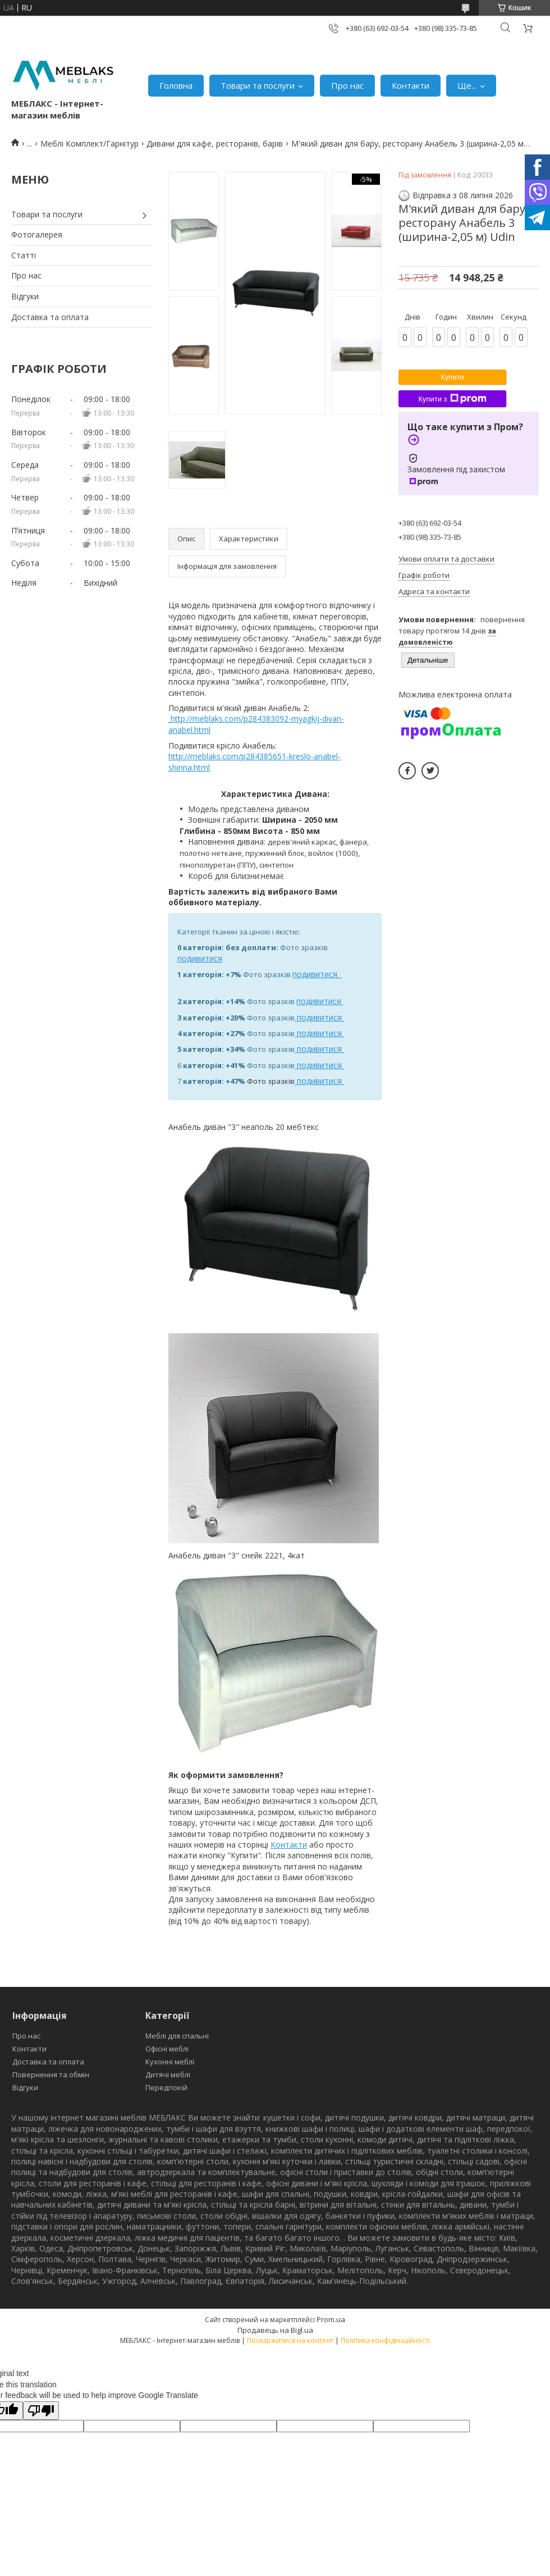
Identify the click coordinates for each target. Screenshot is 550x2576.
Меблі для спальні (177, 2036)
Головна (175, 85)
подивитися (199, 958)
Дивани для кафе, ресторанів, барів (214, 143)
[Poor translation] (41, 2410)
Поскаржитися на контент (290, 2340)
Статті (23, 255)
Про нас (347, 85)
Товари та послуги (258, 85)
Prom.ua (331, 2319)
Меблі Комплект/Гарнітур (89, 143)
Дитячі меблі (167, 2074)
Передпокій (166, 2087)
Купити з (452, 399)
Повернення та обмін (50, 2074)
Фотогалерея (36, 234)
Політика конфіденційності (385, 2340)
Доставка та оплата (50, 317)
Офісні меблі (167, 2049)
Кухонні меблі (169, 2062)
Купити (452, 377)
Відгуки (25, 296)
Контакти (410, 85)
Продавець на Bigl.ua (275, 2330)
